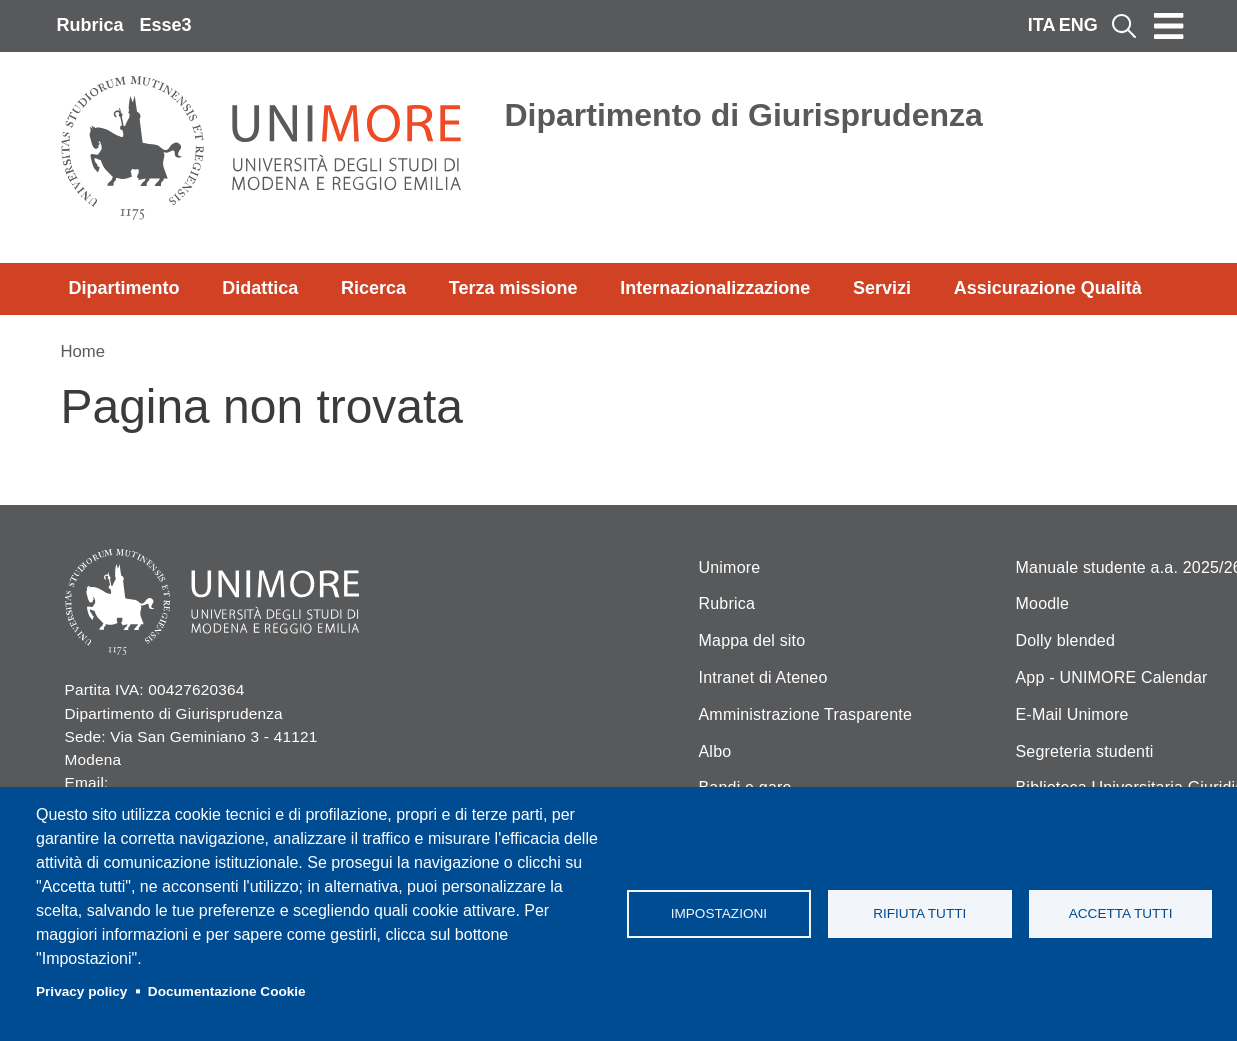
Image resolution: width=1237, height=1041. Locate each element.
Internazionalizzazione (715, 288)
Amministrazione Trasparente (806, 714)
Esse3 (166, 25)
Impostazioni (719, 913)
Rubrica (90, 25)
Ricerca (373, 288)
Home (83, 351)
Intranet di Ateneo (763, 677)
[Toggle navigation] (1169, 26)
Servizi (882, 288)
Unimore (730, 567)
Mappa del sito (752, 640)
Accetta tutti (1121, 913)
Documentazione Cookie (227, 991)
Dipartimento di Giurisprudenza (744, 115)
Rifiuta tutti (919, 913)
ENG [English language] (1078, 25)
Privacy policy (81, 991)
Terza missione (513, 288)
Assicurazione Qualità (1048, 288)
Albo (715, 751)
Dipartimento (124, 288)
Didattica (260, 288)
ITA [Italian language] (1042, 25)
